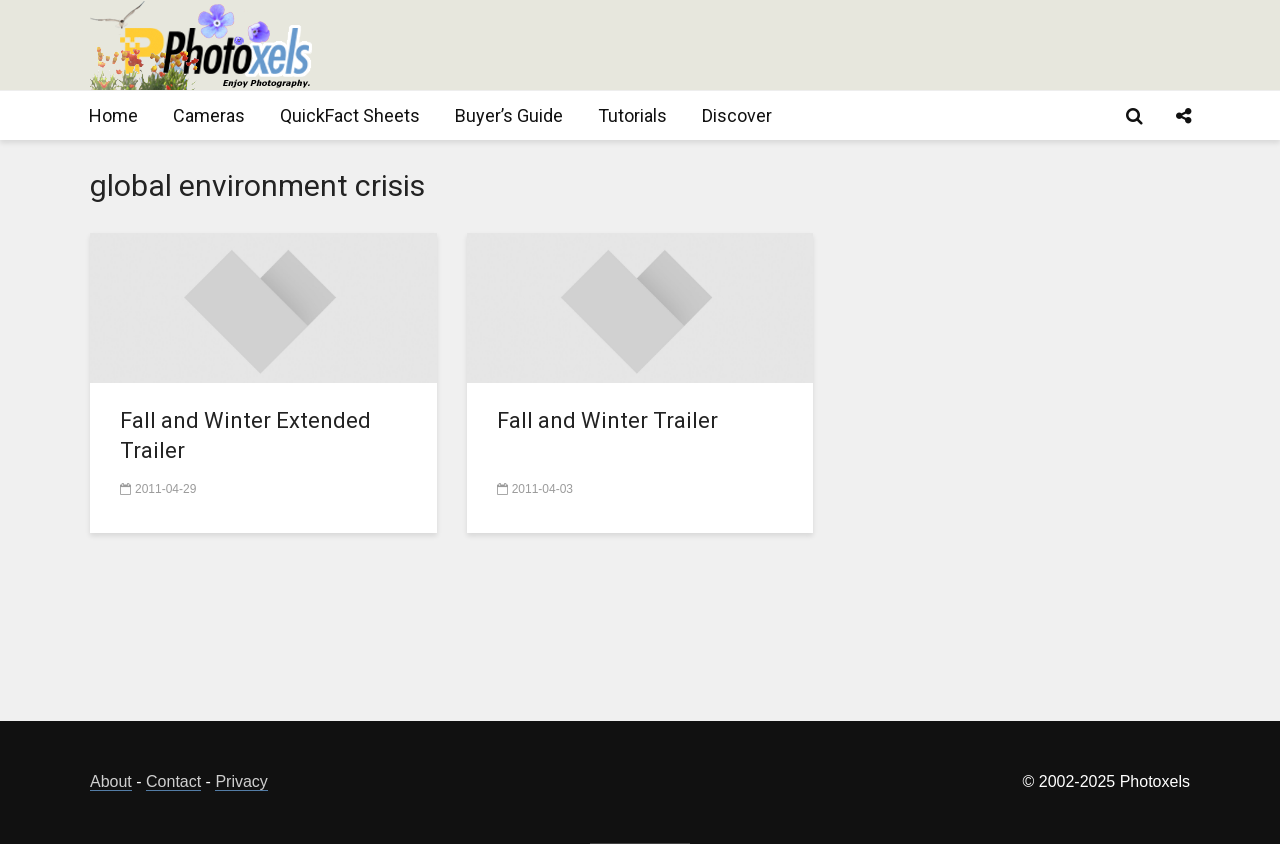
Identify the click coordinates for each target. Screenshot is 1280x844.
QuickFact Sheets (350, 115)
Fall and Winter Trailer (607, 420)
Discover (737, 115)
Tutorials (632, 115)
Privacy (241, 781)
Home (113, 115)
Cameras (209, 115)
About (111, 781)
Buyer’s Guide (509, 115)
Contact (173, 781)
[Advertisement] (826, 45)
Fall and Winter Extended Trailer (245, 435)
